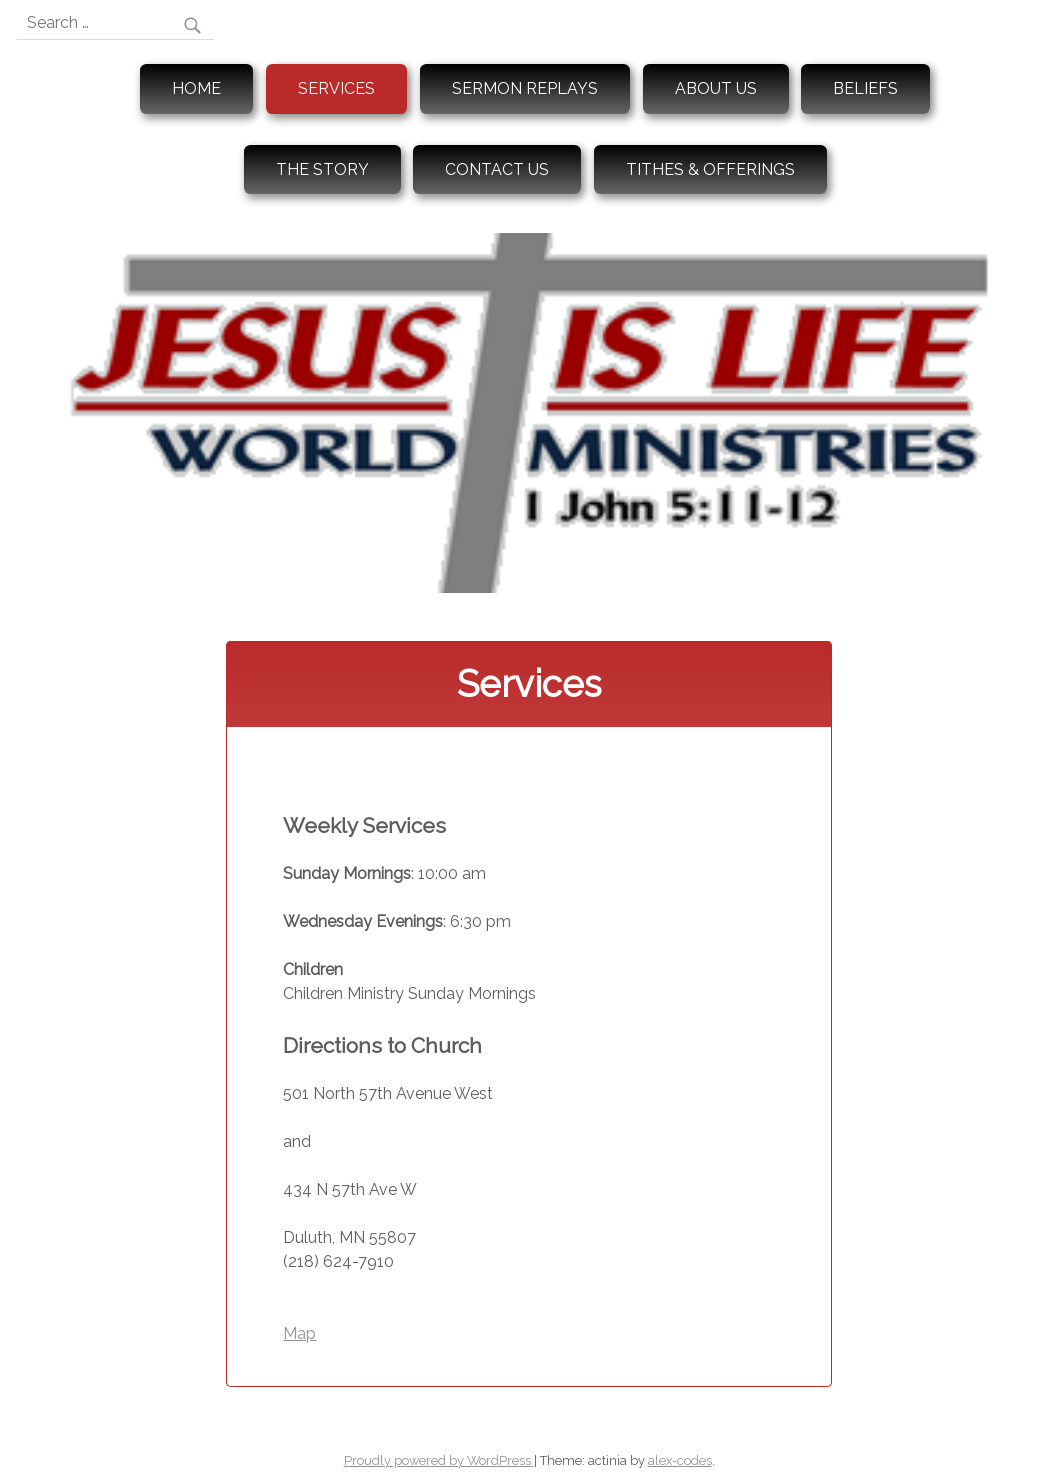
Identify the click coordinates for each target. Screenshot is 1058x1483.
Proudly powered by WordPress (439, 1460)
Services (336, 88)
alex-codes (680, 1460)
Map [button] (299, 1333)
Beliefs (865, 88)
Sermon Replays (525, 88)
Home (196, 88)
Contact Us (497, 169)
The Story (322, 169)
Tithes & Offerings (710, 169)
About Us (716, 88)
